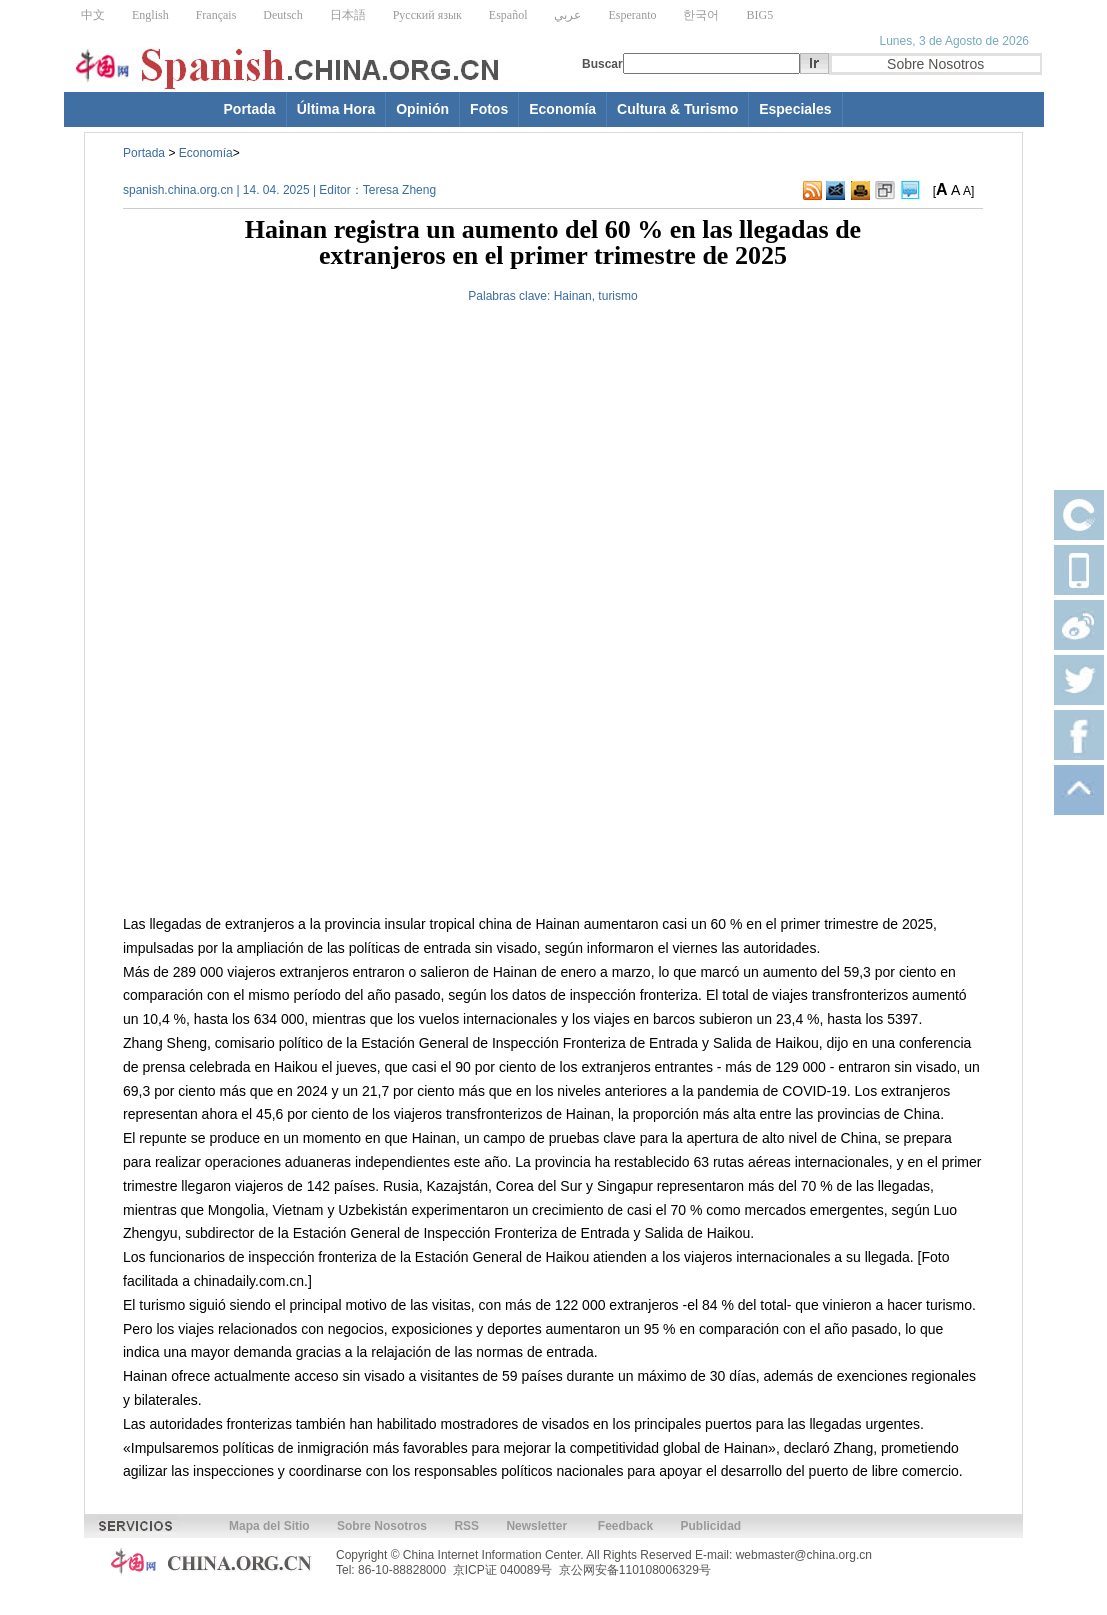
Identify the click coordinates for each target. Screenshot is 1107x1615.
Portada (250, 109)
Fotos (489, 109)
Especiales (795, 109)
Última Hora (336, 109)
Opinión (422, 109)
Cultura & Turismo (677, 109)
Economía (562, 109)
